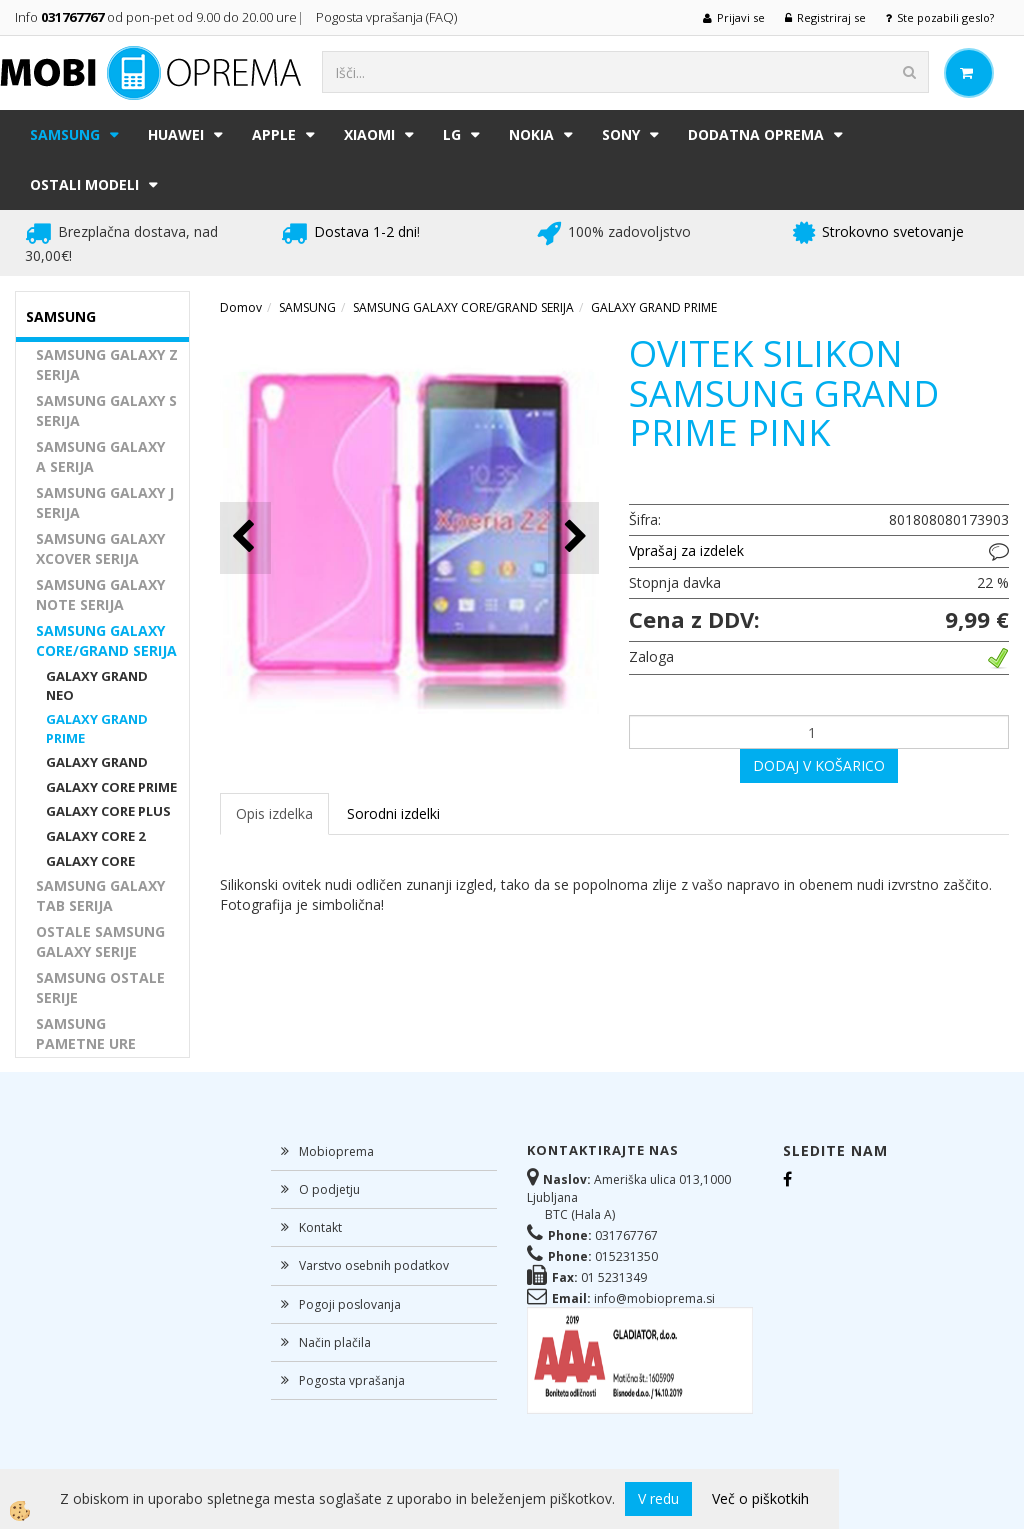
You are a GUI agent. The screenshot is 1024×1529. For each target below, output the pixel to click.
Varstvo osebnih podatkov (374, 1265)
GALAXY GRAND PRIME (97, 728)
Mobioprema (336, 1151)
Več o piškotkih (760, 1498)
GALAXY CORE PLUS (108, 811)
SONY (621, 134)
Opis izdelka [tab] (274, 813)
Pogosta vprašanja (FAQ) (388, 17)
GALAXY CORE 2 (95, 836)
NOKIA (531, 134)
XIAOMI (369, 134)
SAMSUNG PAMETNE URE (86, 1033)
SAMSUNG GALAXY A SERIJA (100, 456)
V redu (658, 1498)
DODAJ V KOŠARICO (819, 765)
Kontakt (320, 1227)
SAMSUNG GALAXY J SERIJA (105, 502)
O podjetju (329, 1189)
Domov (241, 307)
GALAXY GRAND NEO (97, 685)
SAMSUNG (65, 134)
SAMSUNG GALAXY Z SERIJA (107, 364)
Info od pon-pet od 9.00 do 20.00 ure (156, 17)
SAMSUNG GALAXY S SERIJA (106, 410)
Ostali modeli (84, 184)
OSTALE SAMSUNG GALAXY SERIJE (100, 941)
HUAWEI (176, 134)
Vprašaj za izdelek (686, 550)
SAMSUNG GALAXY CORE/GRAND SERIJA (106, 640)
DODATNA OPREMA (756, 134)
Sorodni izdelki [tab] (393, 813)
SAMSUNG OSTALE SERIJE (100, 987)
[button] (573, 537)
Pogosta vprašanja (352, 1380)
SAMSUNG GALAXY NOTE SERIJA (100, 594)
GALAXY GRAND (97, 762)
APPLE (274, 134)
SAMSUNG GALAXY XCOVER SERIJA (100, 548)
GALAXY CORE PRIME (111, 787)
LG (452, 134)
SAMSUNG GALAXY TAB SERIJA (100, 895)
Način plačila (335, 1342)
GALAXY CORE (90, 861)
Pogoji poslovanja (350, 1304)
